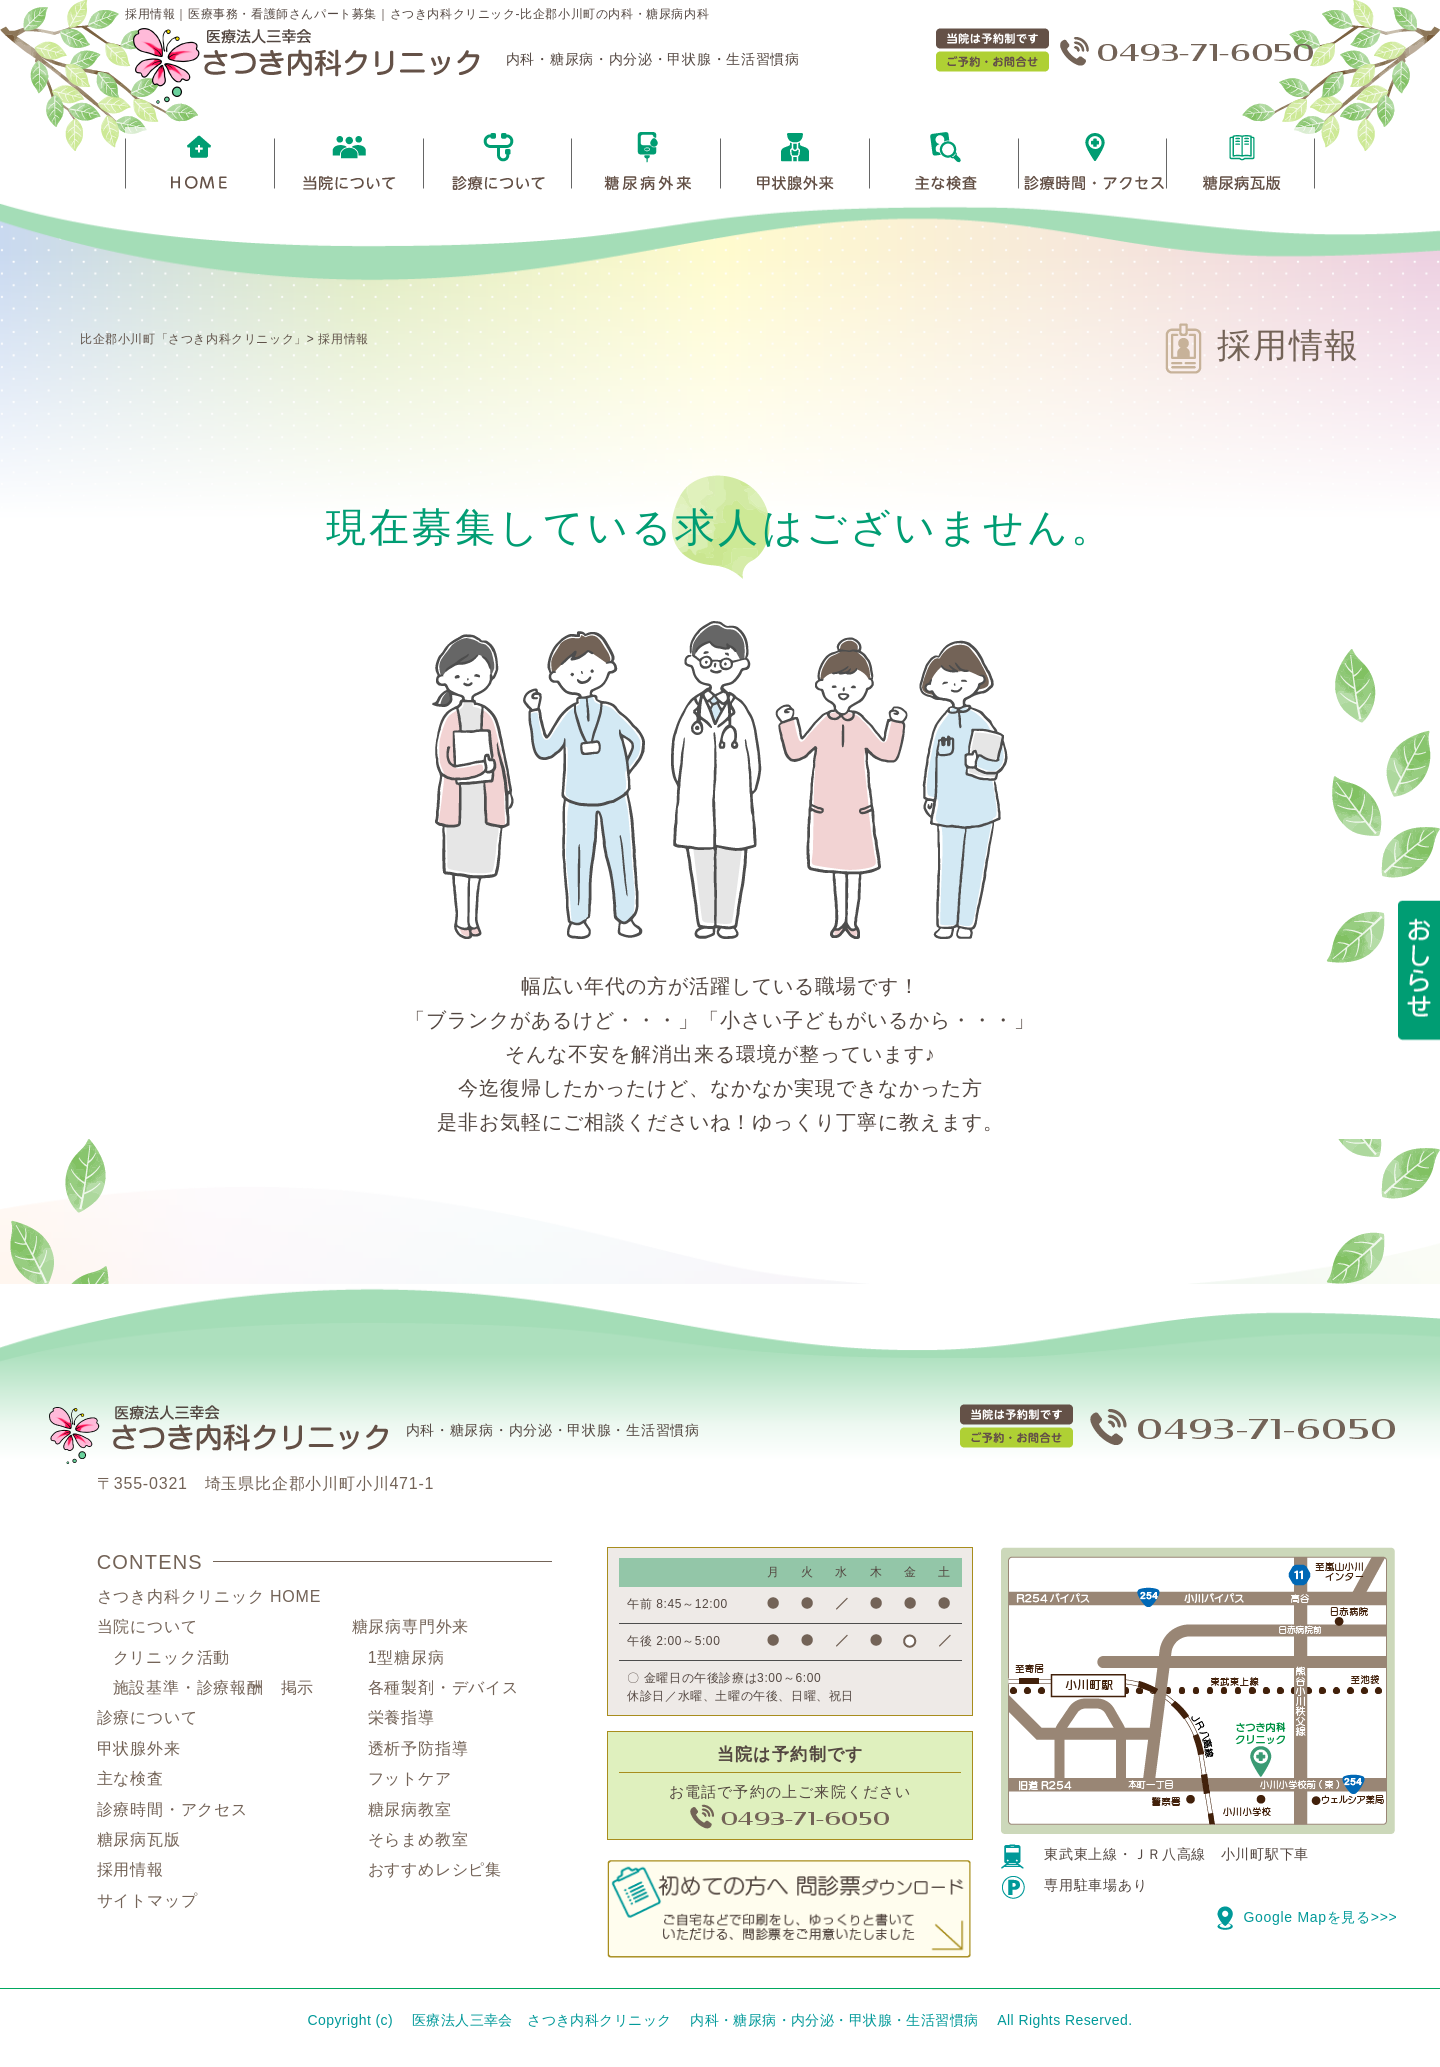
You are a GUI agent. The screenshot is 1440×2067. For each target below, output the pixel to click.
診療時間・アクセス (172, 1814)
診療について (147, 1722)
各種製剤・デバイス (443, 1692)
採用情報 (343, 339)
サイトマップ (147, 1905)
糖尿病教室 (410, 1814)
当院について (147, 1631)
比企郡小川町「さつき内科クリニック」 (193, 339)
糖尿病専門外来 (411, 1631)
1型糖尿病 (406, 1662)
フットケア (410, 1783)
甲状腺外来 (139, 1753)
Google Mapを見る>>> (1307, 1922)
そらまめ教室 (418, 1844)
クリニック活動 (172, 1662)
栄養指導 (401, 1722)
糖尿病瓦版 (139, 1844)
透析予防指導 (418, 1753)
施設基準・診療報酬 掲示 (214, 1692)
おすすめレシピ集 (435, 1874)
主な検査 (130, 1783)
